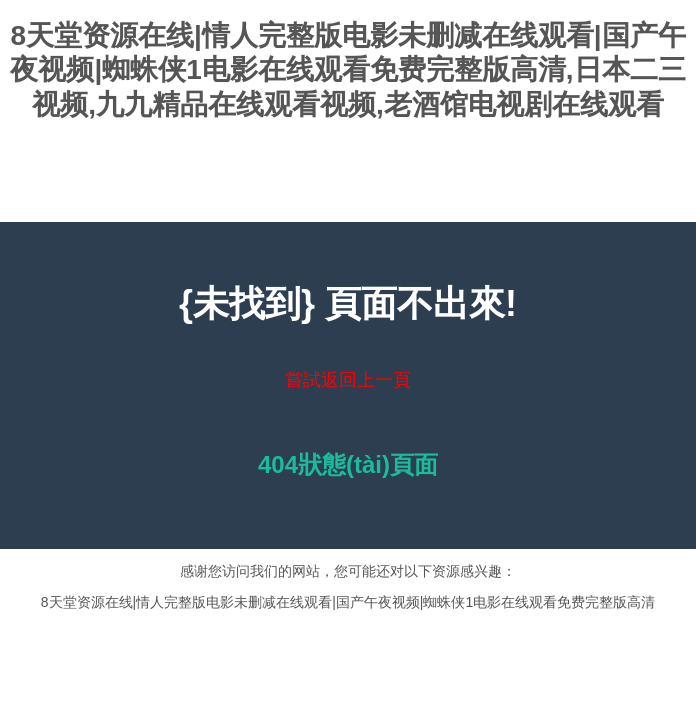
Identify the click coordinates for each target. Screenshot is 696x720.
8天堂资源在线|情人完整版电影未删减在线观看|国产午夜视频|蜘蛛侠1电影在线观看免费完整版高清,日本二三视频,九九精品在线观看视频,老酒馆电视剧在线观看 (347, 70)
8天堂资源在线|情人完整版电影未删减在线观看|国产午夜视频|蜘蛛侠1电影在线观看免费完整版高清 (348, 602)
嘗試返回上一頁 (348, 380)
